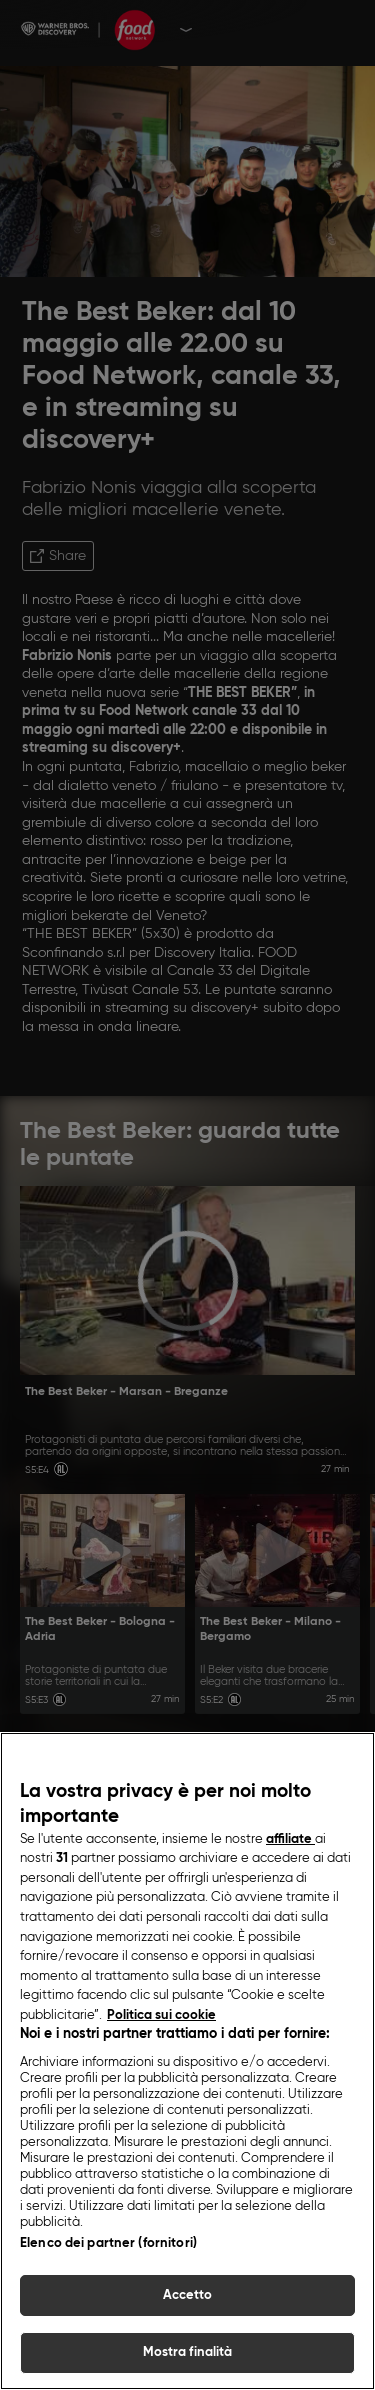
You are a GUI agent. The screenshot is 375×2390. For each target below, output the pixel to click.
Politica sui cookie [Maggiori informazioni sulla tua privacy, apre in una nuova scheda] (161, 2017)
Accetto (188, 2297)
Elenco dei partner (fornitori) (108, 2245)
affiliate (290, 1841)
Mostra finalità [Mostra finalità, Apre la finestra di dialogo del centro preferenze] (188, 2355)
